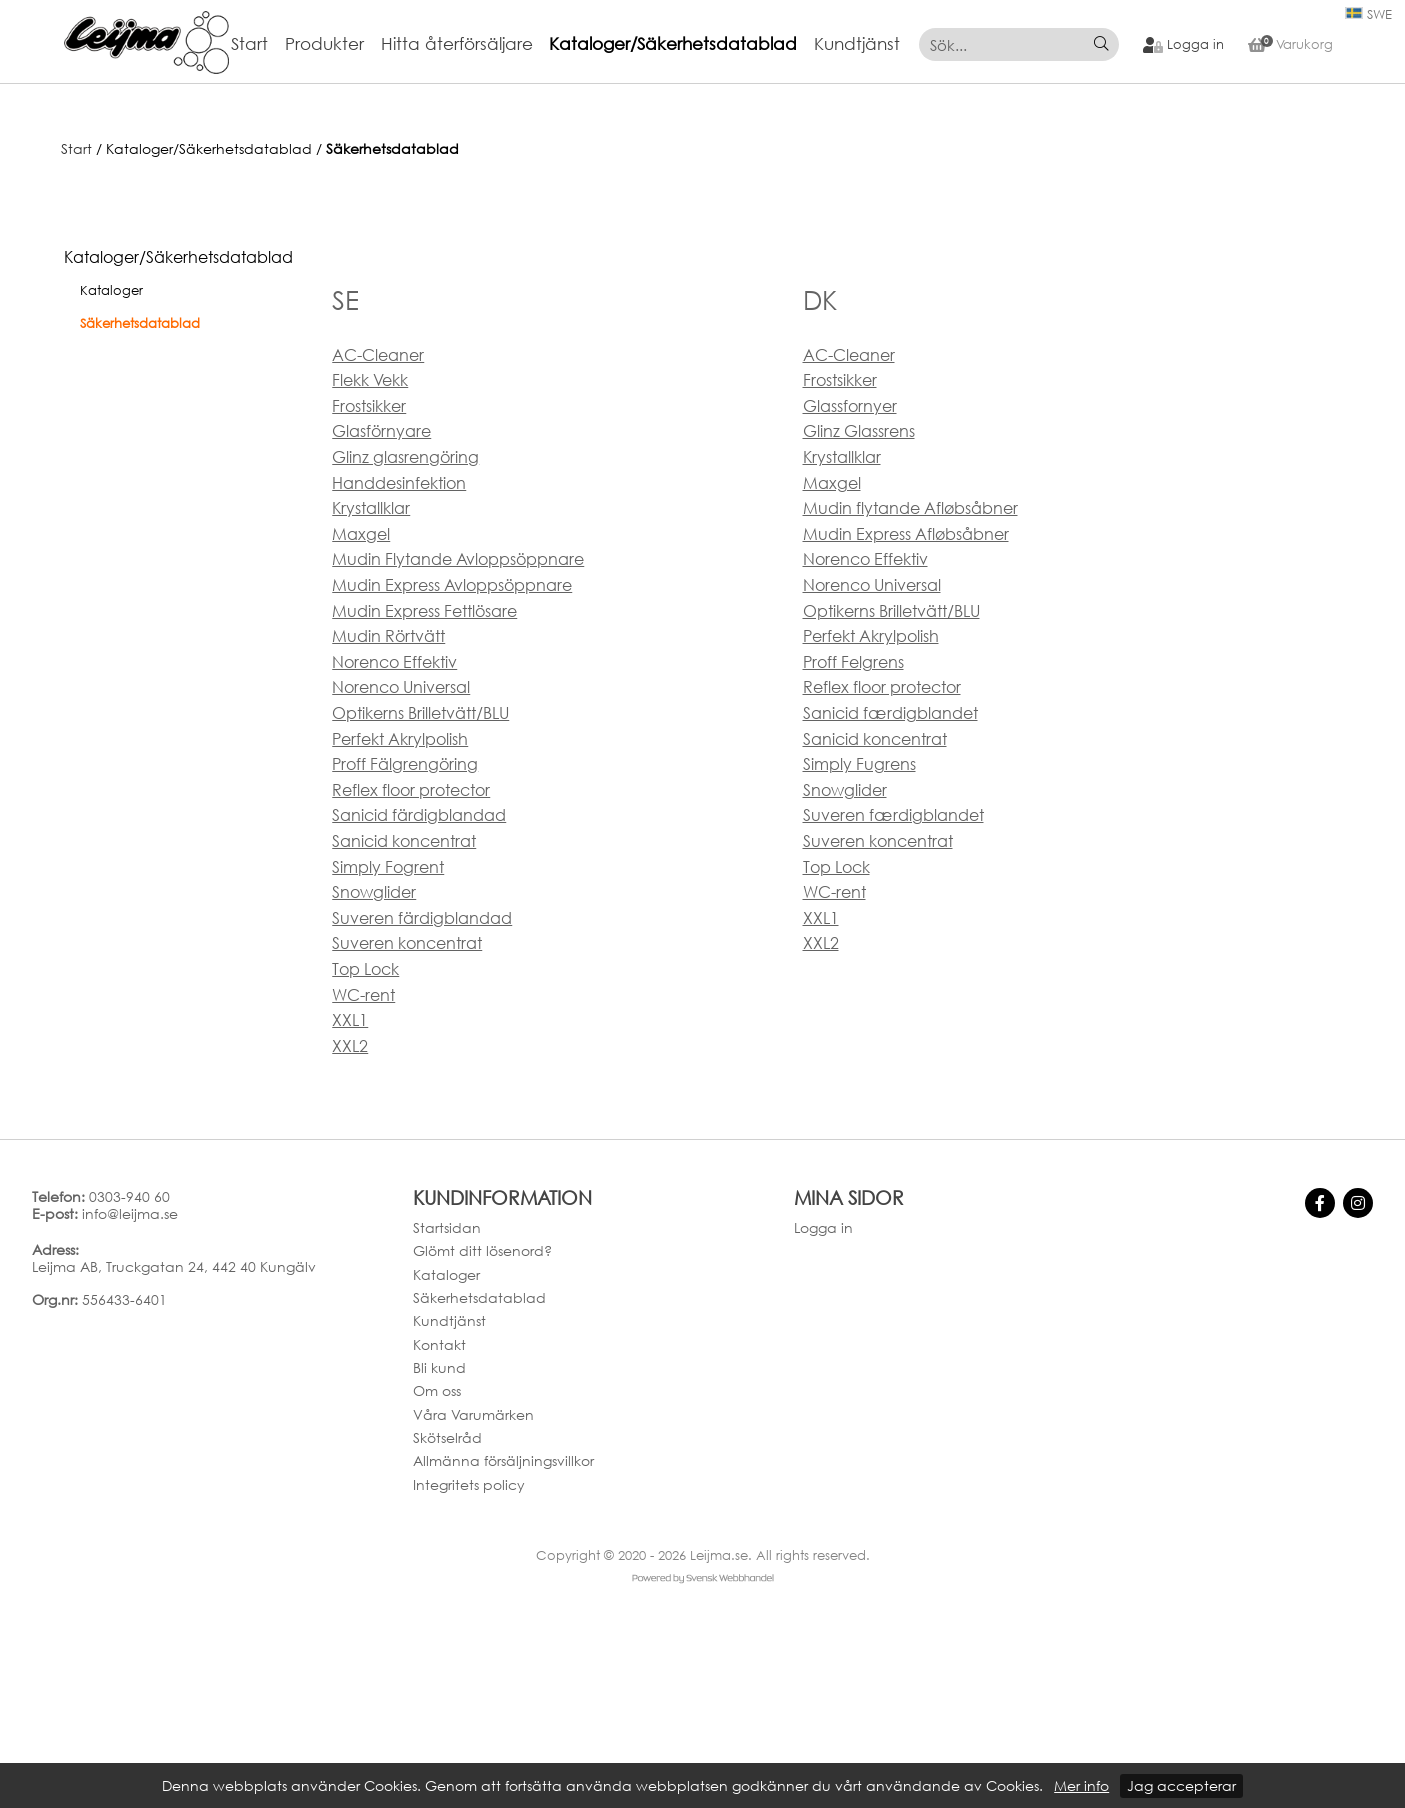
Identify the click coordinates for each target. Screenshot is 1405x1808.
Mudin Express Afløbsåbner (906, 534)
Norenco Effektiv (394, 662)
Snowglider (374, 892)
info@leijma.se (130, 1213)
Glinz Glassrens (859, 431)
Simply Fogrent (388, 867)
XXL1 (350, 1020)
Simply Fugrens (859, 764)
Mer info (1081, 1786)
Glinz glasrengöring (405, 457)
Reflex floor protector (411, 790)
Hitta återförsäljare (457, 44)
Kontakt (439, 1344)
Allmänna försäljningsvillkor (503, 1460)
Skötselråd (447, 1437)
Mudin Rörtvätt (388, 636)
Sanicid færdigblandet (890, 713)
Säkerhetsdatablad (392, 149)
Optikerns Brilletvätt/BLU (420, 713)
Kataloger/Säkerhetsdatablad (673, 44)
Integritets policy (469, 1484)
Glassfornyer (850, 406)
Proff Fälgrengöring (405, 764)
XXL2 (350, 1046)
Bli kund (439, 1367)
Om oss (437, 1390)
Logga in (823, 1227)
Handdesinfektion (399, 483)
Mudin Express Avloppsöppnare (452, 585)
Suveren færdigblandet (893, 815)
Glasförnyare (381, 431)
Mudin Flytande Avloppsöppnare (458, 559)
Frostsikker (369, 406)
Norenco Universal (401, 687)
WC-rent (363, 995)
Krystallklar (371, 508)
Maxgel (361, 534)
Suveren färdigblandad (422, 918)
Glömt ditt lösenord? (482, 1250)
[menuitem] (258, 44)
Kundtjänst (857, 44)
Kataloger (111, 290)
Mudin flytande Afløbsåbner (910, 508)
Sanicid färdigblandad (419, 815)
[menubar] (574, 44)
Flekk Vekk (370, 380)
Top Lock (365, 969)
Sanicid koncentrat (404, 841)
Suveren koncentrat (407, 943)
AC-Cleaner (378, 355)
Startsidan (447, 1227)
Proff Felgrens (853, 662)
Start (249, 44)
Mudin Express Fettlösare (424, 611)
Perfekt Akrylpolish (400, 739)
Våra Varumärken (473, 1414)
